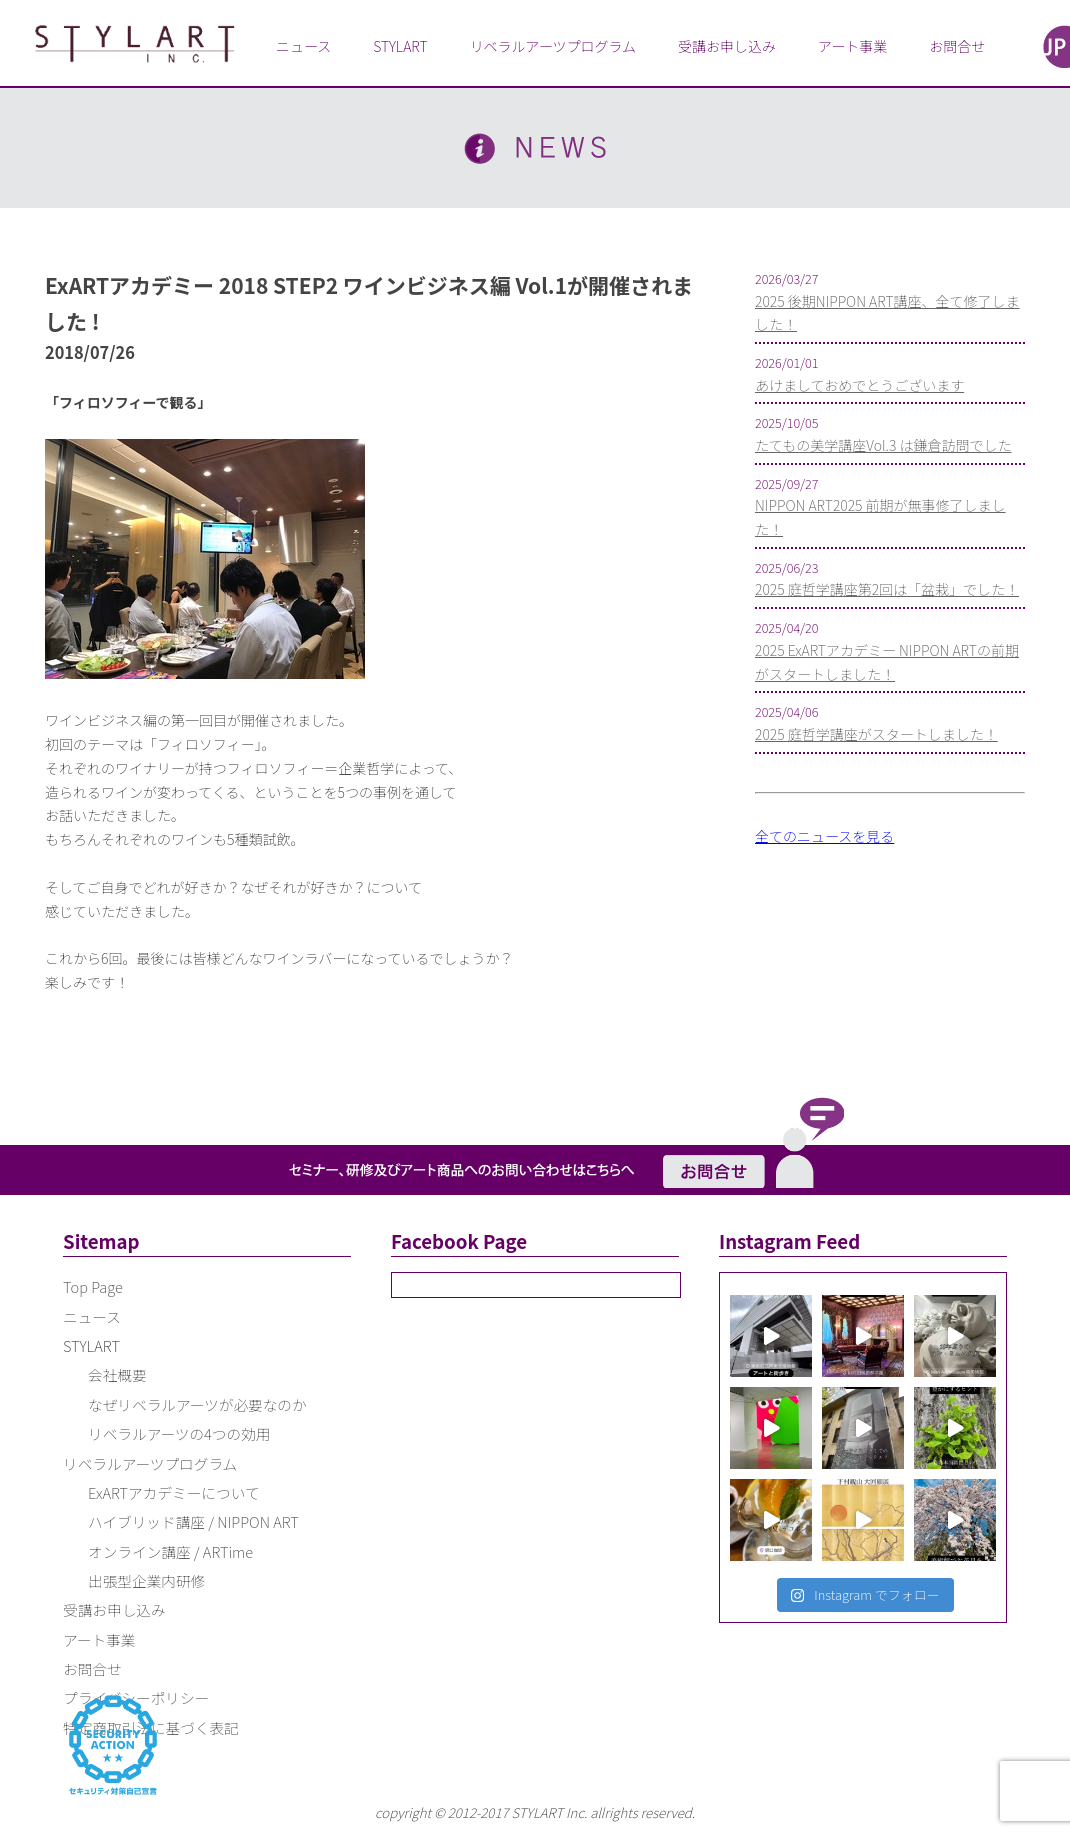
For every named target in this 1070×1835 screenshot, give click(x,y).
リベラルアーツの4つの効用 (179, 1433)
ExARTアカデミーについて (174, 1492)
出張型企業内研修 (146, 1580)
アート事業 (852, 46)
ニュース (303, 46)
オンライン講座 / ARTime (170, 1551)
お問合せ (957, 46)
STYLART (400, 46)
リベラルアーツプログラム (553, 46)
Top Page (93, 1286)
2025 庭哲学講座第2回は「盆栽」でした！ (887, 589)
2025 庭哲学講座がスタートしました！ (876, 734)
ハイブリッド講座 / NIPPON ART (193, 1521)
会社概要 (117, 1374)
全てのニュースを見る (824, 836)
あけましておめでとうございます (859, 385)
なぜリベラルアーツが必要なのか (197, 1404)
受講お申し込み (727, 46)
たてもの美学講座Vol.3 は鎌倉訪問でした (883, 445)
